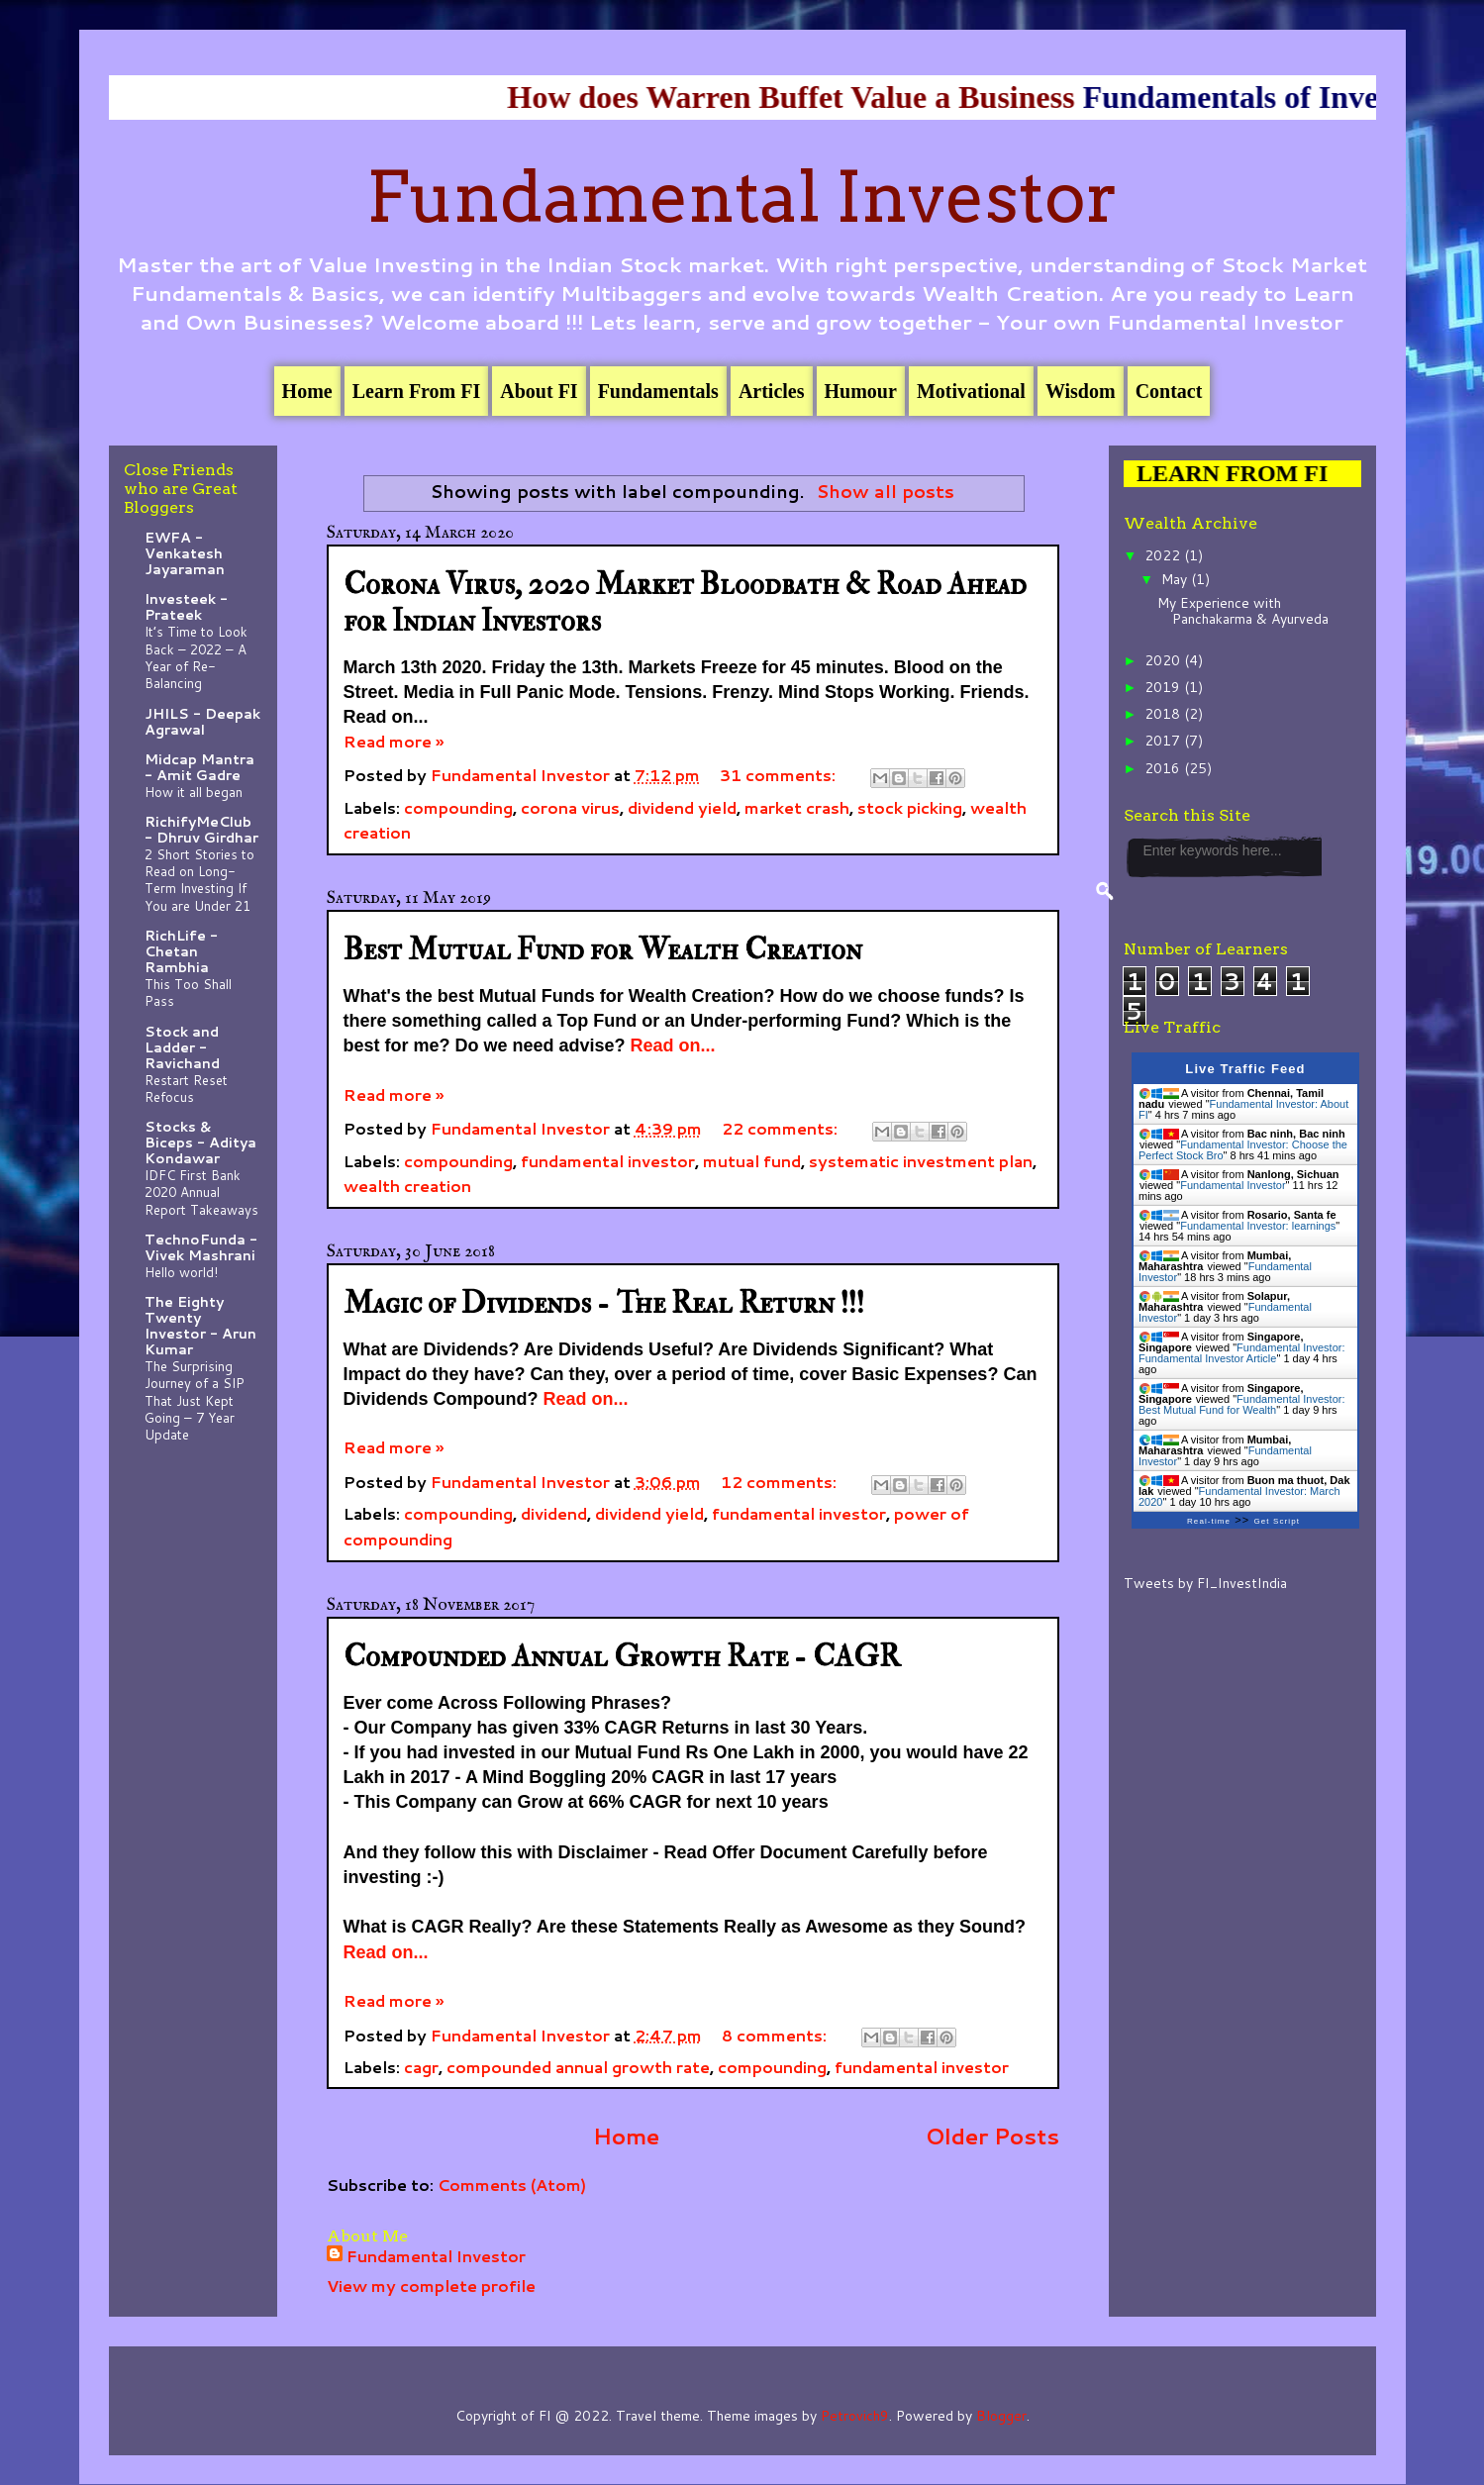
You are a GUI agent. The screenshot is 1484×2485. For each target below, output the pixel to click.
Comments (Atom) (512, 2184)
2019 (1164, 687)
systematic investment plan (921, 1160)
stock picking (909, 807)
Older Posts (992, 2135)
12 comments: (781, 1481)
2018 (1164, 714)
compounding (458, 807)
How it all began (194, 791)
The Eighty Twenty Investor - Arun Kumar (200, 1325)
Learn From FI (416, 391)
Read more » (394, 741)
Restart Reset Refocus (186, 1088)
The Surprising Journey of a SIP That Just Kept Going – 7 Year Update (195, 1399)
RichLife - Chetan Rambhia (181, 951)
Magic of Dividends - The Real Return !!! (604, 1303)
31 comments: (780, 774)
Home (307, 391)
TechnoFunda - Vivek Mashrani (201, 1247)
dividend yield (682, 807)
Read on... (673, 1045)
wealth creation (407, 1185)
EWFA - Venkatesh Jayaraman (185, 553)
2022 (1164, 555)
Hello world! (181, 1271)
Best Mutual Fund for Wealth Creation (603, 950)
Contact (1169, 391)
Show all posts (885, 491)
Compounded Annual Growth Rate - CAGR (622, 1657)
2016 (1164, 768)
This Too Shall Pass (188, 992)
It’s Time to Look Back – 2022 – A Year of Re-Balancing (196, 657)
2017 (1164, 740)
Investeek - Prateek (186, 607)
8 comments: (776, 2035)
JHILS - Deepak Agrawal (202, 722)
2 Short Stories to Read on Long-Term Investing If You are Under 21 (199, 880)
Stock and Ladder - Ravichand (182, 1047)
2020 (1164, 660)
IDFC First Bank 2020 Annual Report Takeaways (201, 1192)
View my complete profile (431, 2285)
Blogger (1001, 2416)
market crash (796, 807)
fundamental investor (608, 1160)
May (1176, 579)
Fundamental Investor (742, 197)
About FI (538, 391)
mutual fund (752, 1160)
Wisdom (1080, 391)
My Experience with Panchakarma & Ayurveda (1243, 611)
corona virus (570, 807)
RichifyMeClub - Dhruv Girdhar (201, 829)
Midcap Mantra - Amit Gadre (199, 767)
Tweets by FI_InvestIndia (1205, 1583)
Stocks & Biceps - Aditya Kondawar (200, 1142)
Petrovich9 (855, 2416)
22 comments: (781, 1128)
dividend (554, 1513)
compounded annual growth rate (578, 2066)
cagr (421, 2066)
